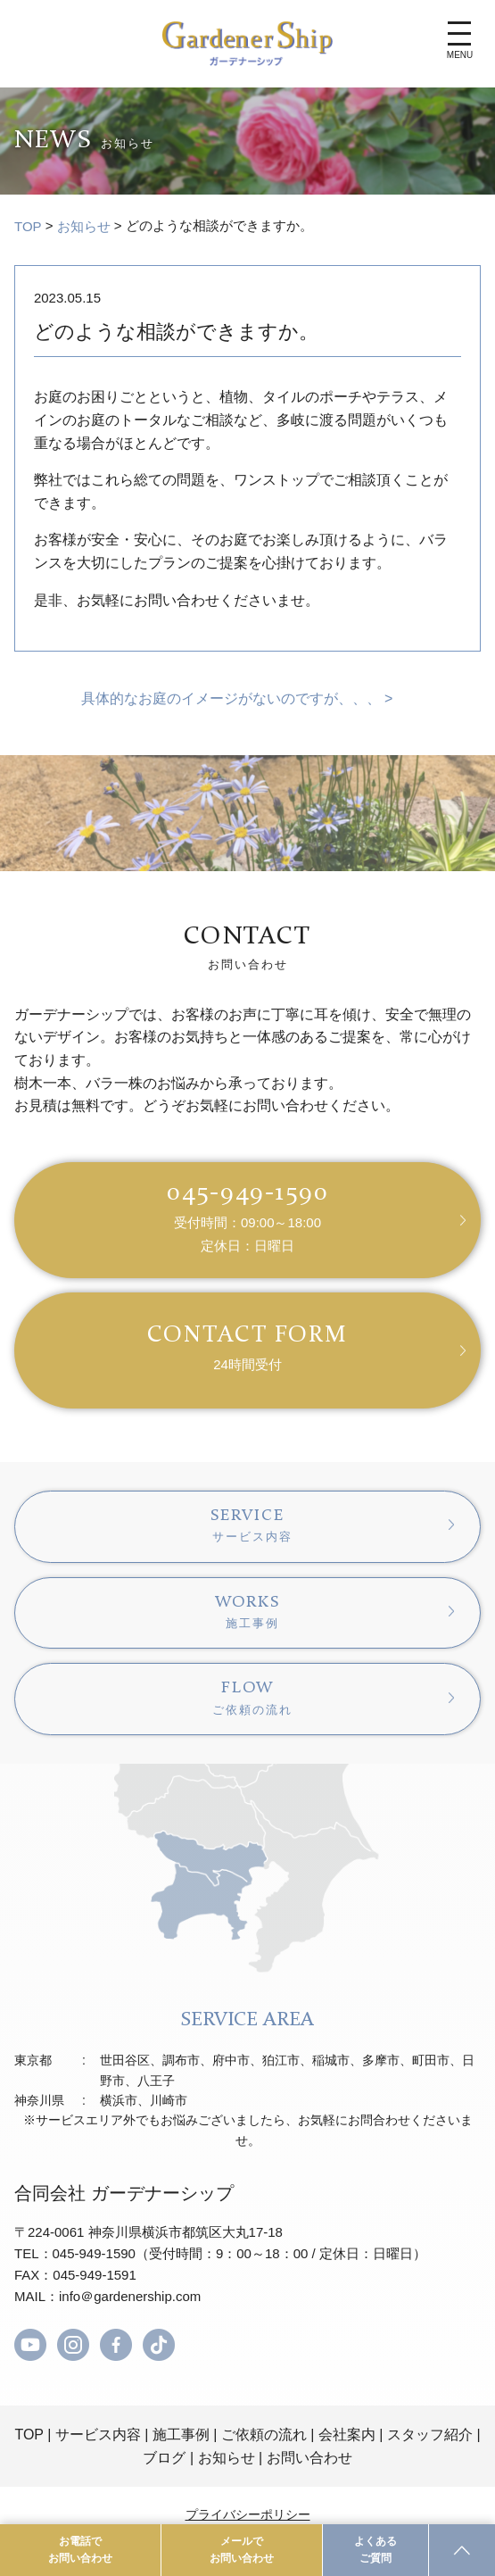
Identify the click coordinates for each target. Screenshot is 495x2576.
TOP (28, 226)
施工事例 (181, 2434)
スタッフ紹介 (430, 2434)
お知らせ (84, 226)
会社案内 (346, 2434)
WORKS (247, 1612)
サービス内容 (98, 2434)
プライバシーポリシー (248, 2514)
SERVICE (248, 1525)
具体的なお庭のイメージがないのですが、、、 (231, 698)
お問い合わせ (309, 2457)
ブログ (164, 2457)
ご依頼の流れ (264, 2434)
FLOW (248, 1698)
